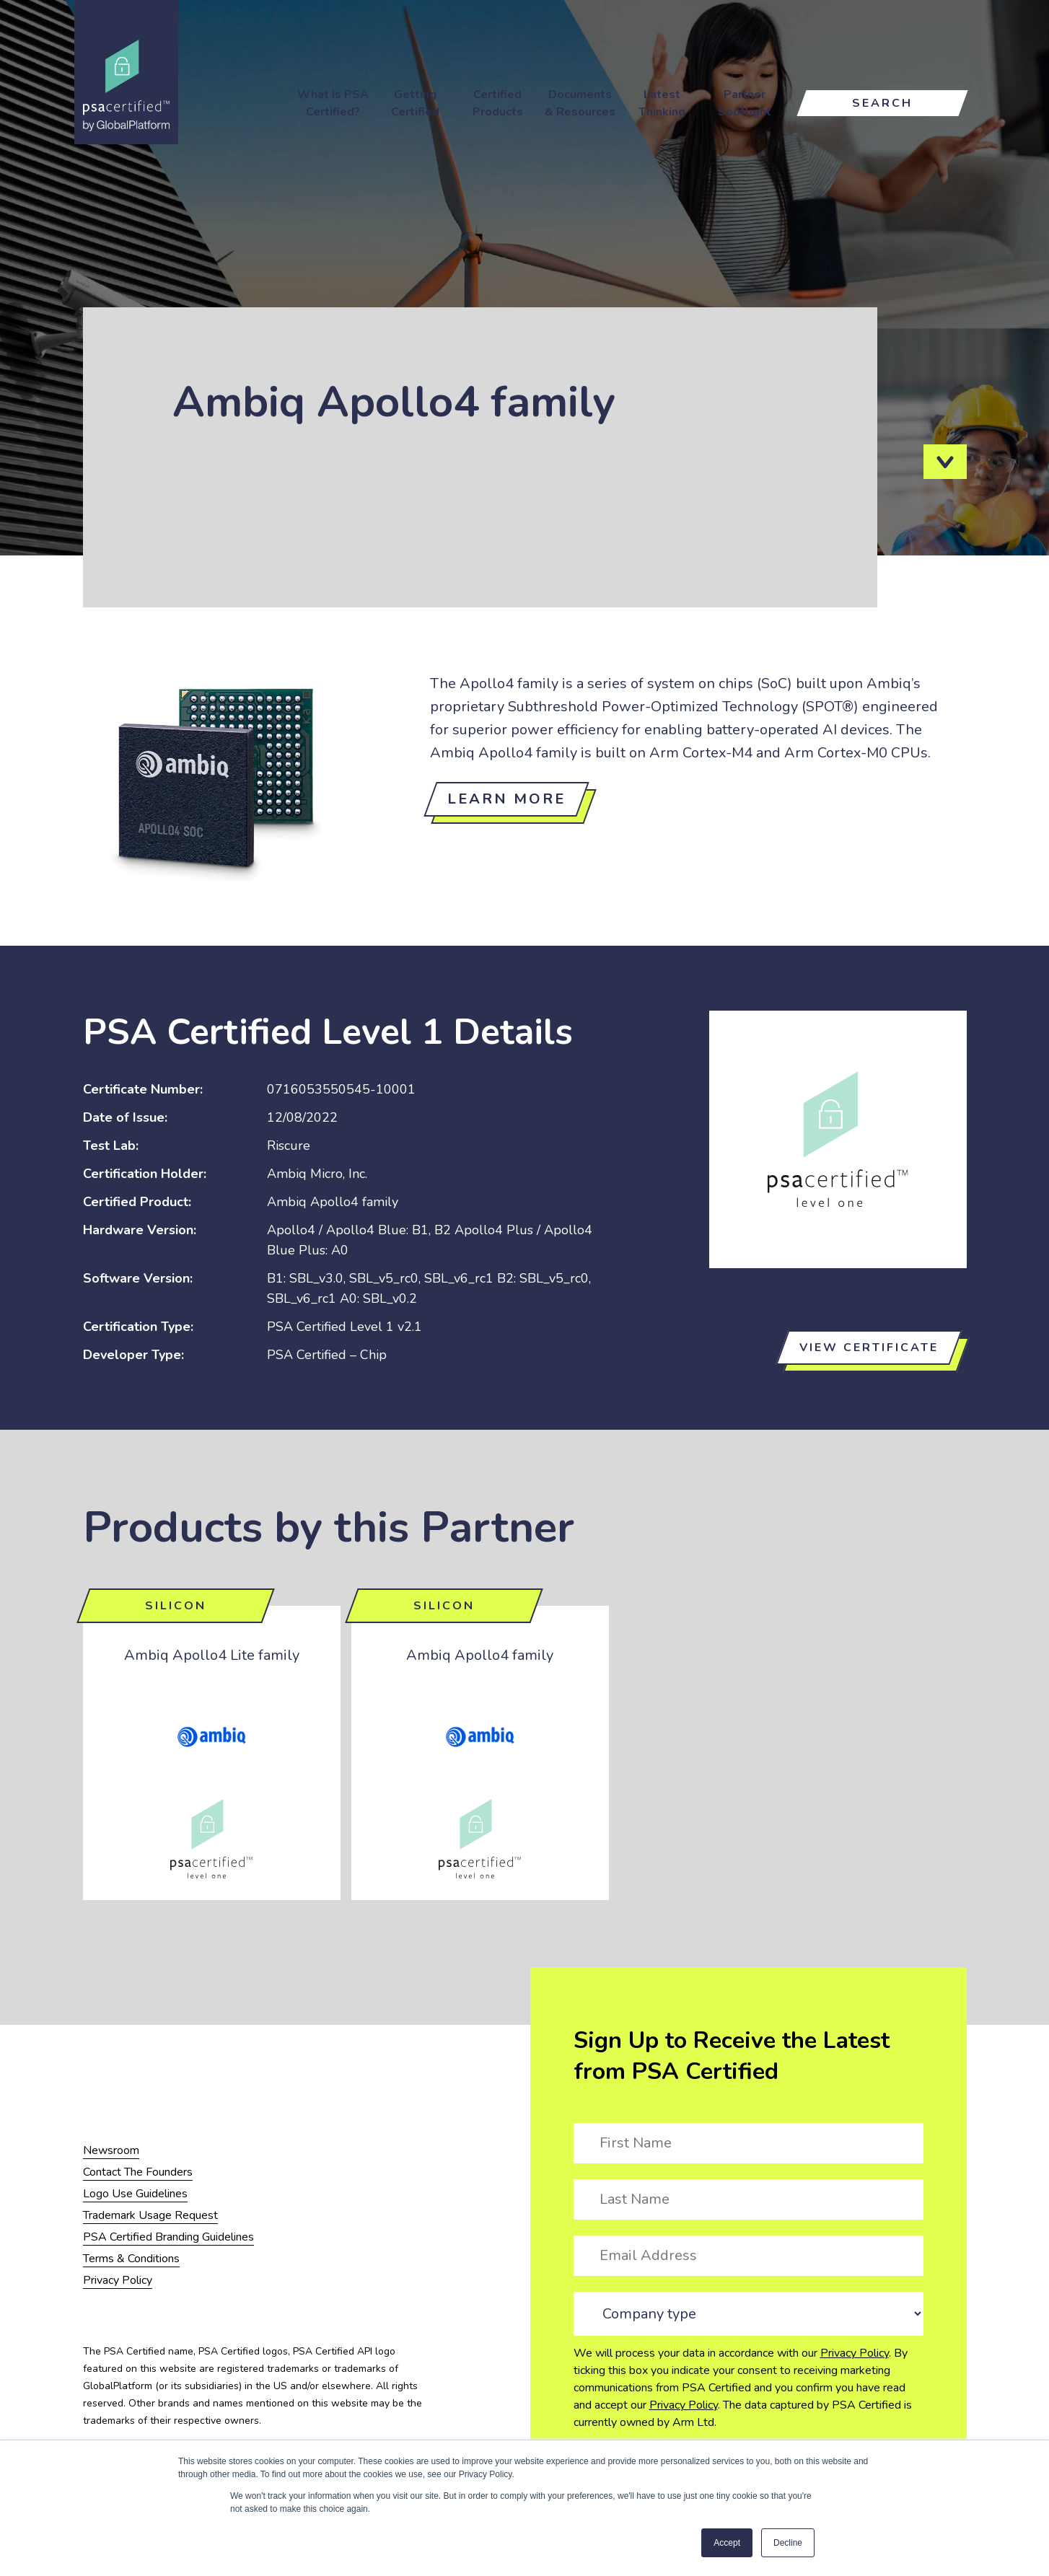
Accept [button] (727, 2543)
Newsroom (111, 2150)
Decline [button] (787, 2543)
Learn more (506, 799)
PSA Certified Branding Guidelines (168, 2237)
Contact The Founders (138, 2172)
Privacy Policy (854, 2353)
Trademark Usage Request (150, 2215)
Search (882, 103)
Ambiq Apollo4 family (479, 1655)
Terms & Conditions (131, 2259)
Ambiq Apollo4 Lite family (211, 1655)
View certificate (869, 1347)
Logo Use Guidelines (135, 2194)
